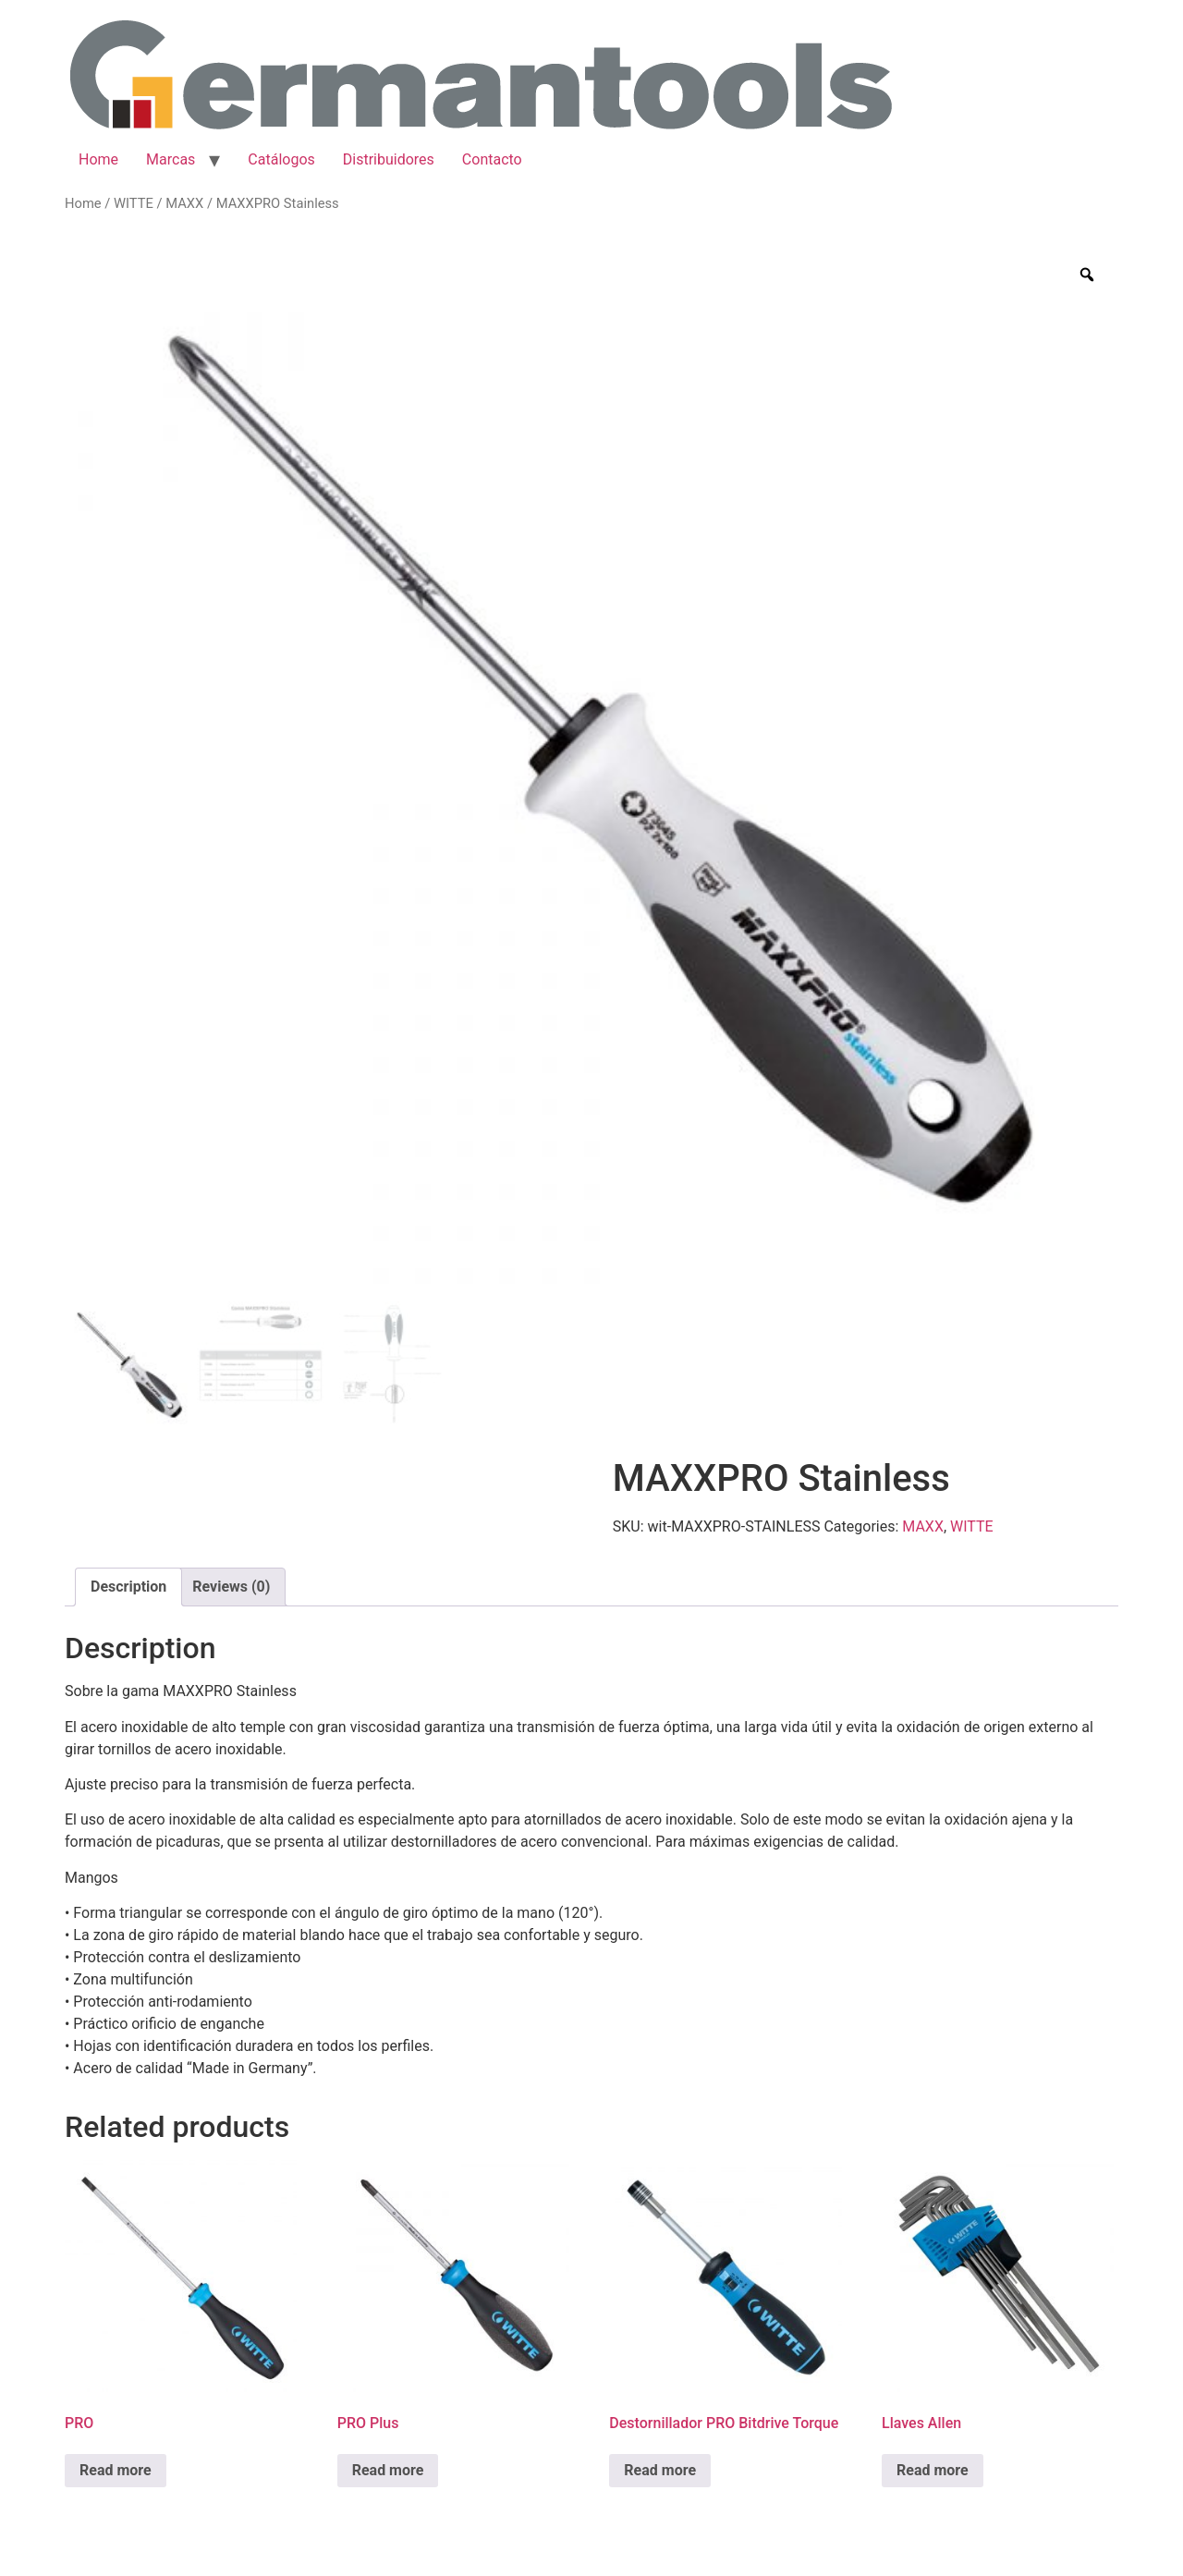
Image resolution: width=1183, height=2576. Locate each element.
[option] (591, 770)
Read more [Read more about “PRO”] (115, 2470)
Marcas (170, 159)
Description (128, 1586)
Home (98, 159)
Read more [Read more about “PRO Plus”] (388, 2470)
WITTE (133, 203)
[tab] (128, 1587)
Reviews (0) (231, 1586)
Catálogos (281, 159)
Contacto (492, 159)
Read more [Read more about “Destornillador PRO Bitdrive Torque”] (660, 2470)
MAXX (184, 203)
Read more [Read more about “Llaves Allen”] (932, 2470)
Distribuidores (388, 159)
